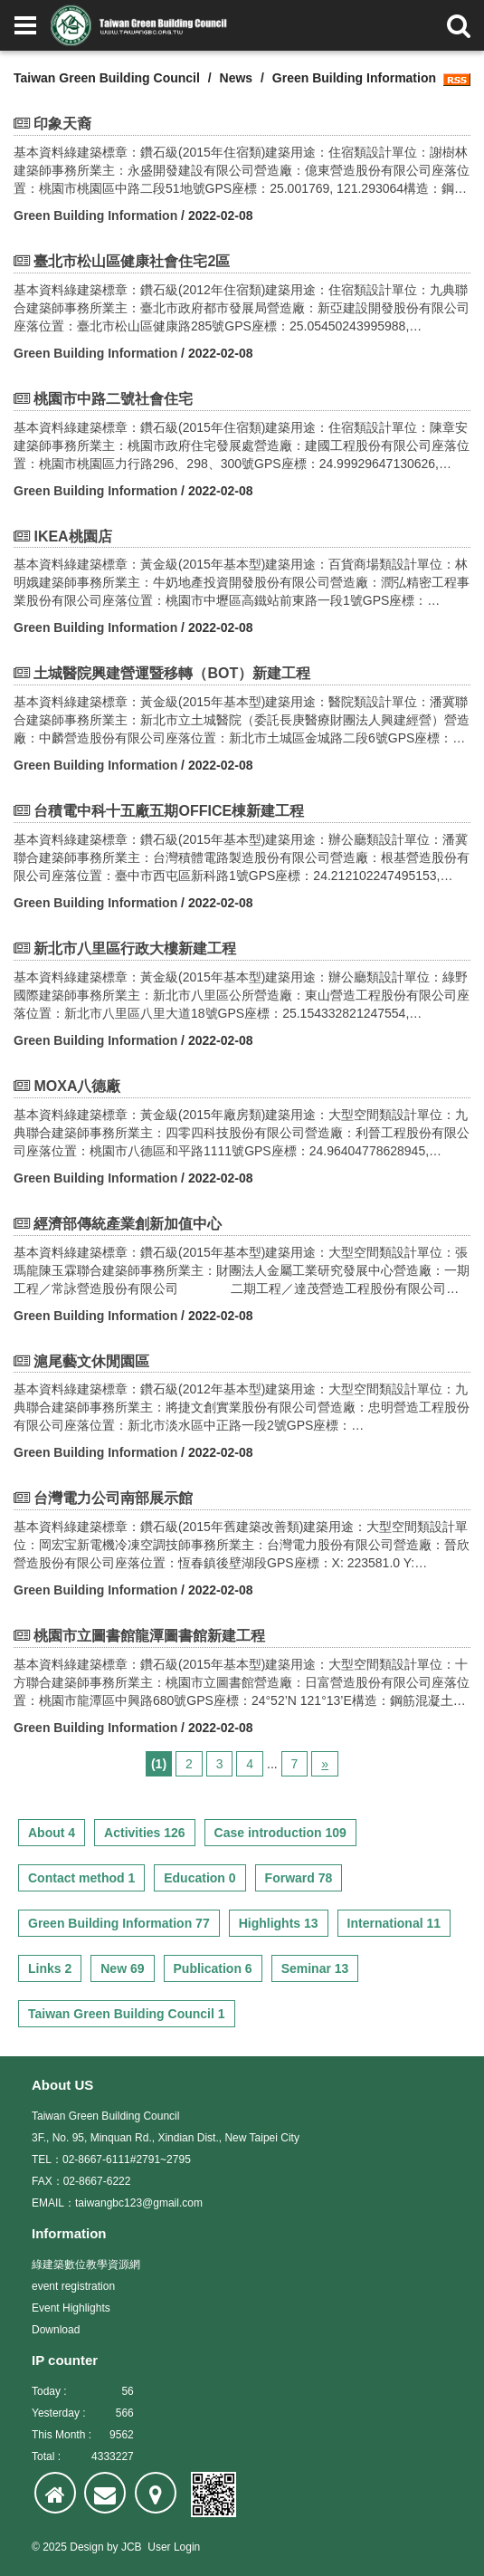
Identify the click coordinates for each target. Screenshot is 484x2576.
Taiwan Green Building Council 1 (126, 2013)
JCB (131, 2547)
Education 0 (199, 1878)
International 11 (394, 1923)
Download (56, 2329)
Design (86, 2547)
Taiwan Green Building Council (107, 78)
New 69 (122, 1968)
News (236, 78)
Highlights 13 (278, 1923)
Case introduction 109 (280, 1832)
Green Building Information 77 (119, 1923)
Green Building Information (95, 215)
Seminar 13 (315, 1968)
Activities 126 (144, 1832)
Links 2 (49, 1968)
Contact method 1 (81, 1878)
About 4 (51, 1832)
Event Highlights (71, 2308)
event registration (73, 2286)
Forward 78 (299, 1878)
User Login (173, 2547)
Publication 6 (213, 1968)
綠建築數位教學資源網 (86, 2264)
